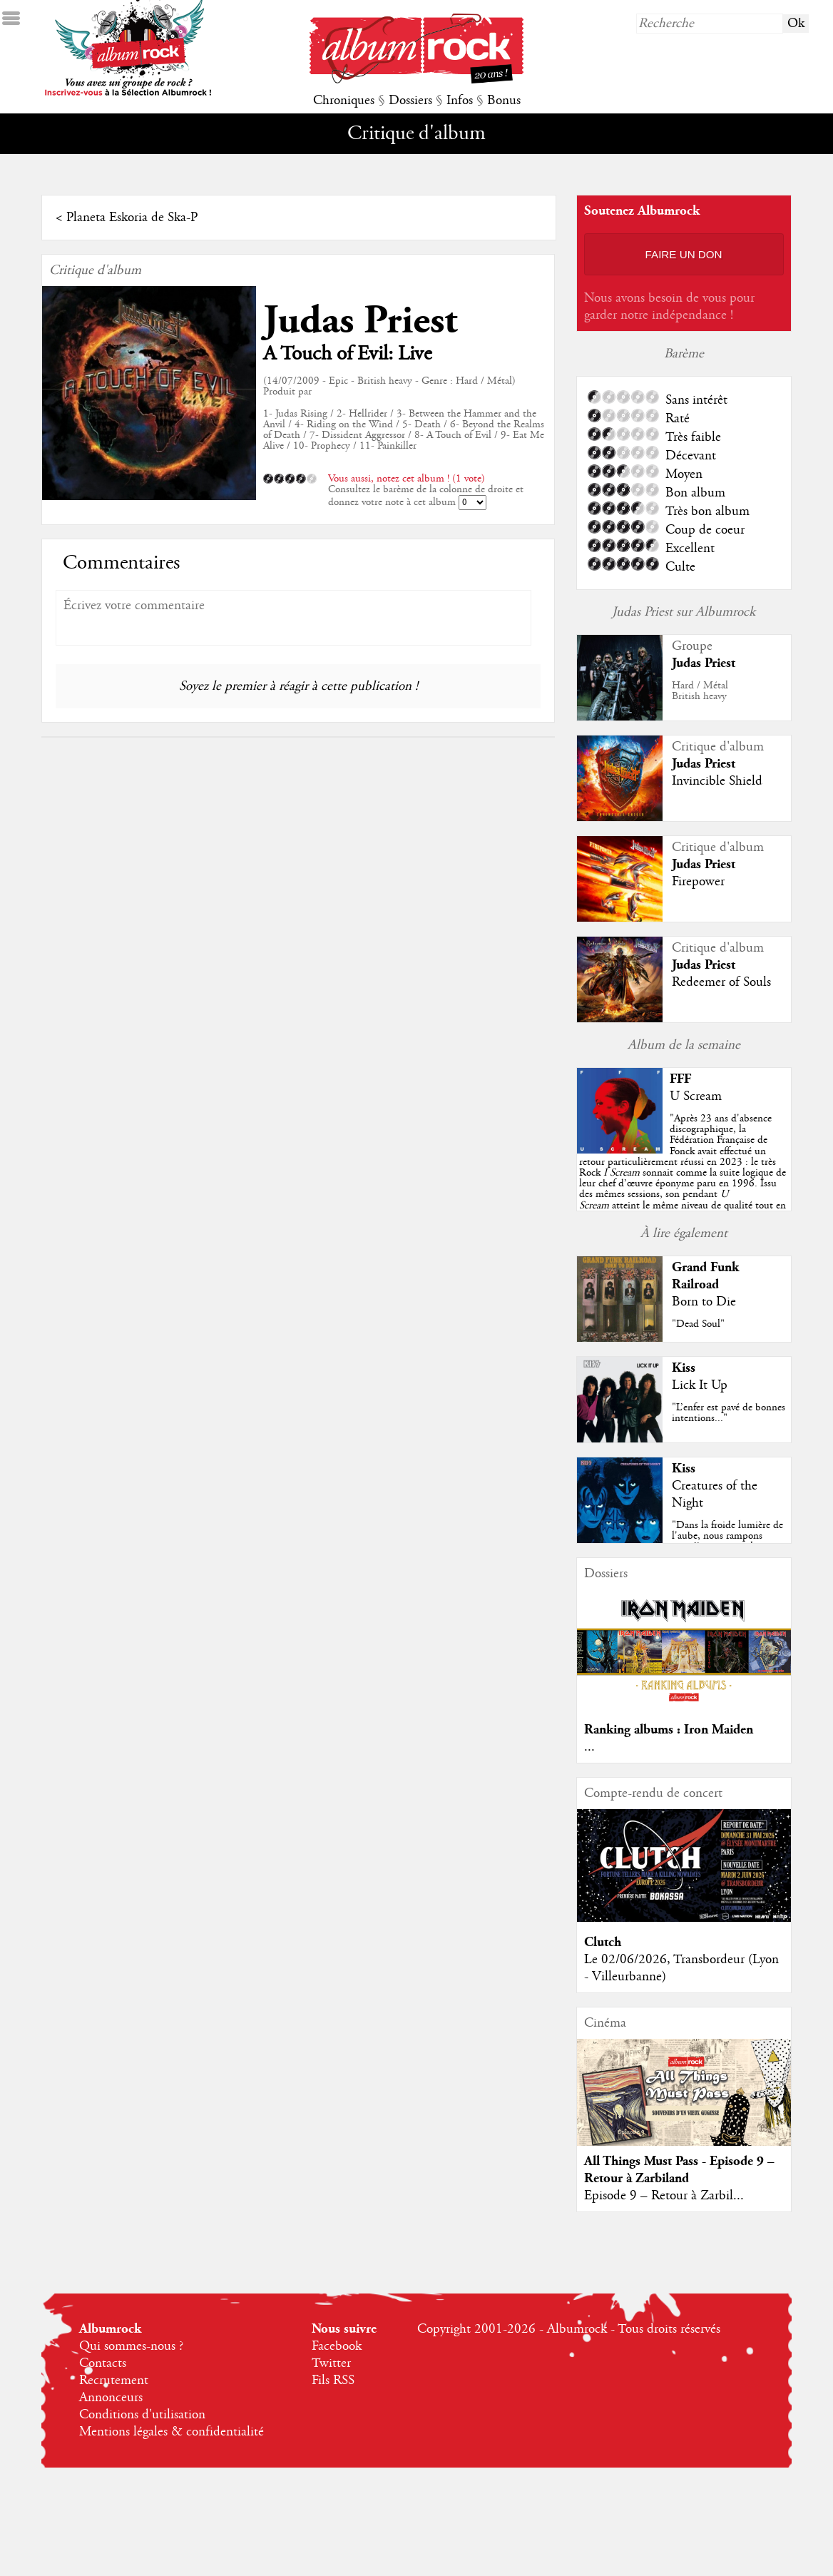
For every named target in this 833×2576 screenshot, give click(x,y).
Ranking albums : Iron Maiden (668, 1729)
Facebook (337, 2346)
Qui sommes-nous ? (131, 2346)
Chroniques (343, 100)
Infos (459, 100)
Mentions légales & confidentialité (171, 2431)
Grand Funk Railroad (705, 1276)
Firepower (698, 881)
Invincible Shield (717, 781)
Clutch (602, 1942)
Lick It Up (699, 1385)
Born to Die (704, 1301)
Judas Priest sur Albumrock (683, 612)
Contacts (102, 2363)
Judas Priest (360, 320)
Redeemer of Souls (721, 982)
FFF (680, 1079)
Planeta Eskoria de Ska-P (132, 217)
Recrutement (113, 2380)
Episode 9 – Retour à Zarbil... (664, 2195)
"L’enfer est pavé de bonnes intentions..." (728, 1412)
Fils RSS (333, 2380)
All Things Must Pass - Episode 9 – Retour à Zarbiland (679, 2169)
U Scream (696, 1096)
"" (682, 1172)
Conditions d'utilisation (142, 2414)
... (589, 1747)
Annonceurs (111, 2397)
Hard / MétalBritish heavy (700, 690)
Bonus (504, 100)
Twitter (331, 2363)
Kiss (683, 1368)
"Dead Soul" (698, 1324)
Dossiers (410, 100)
